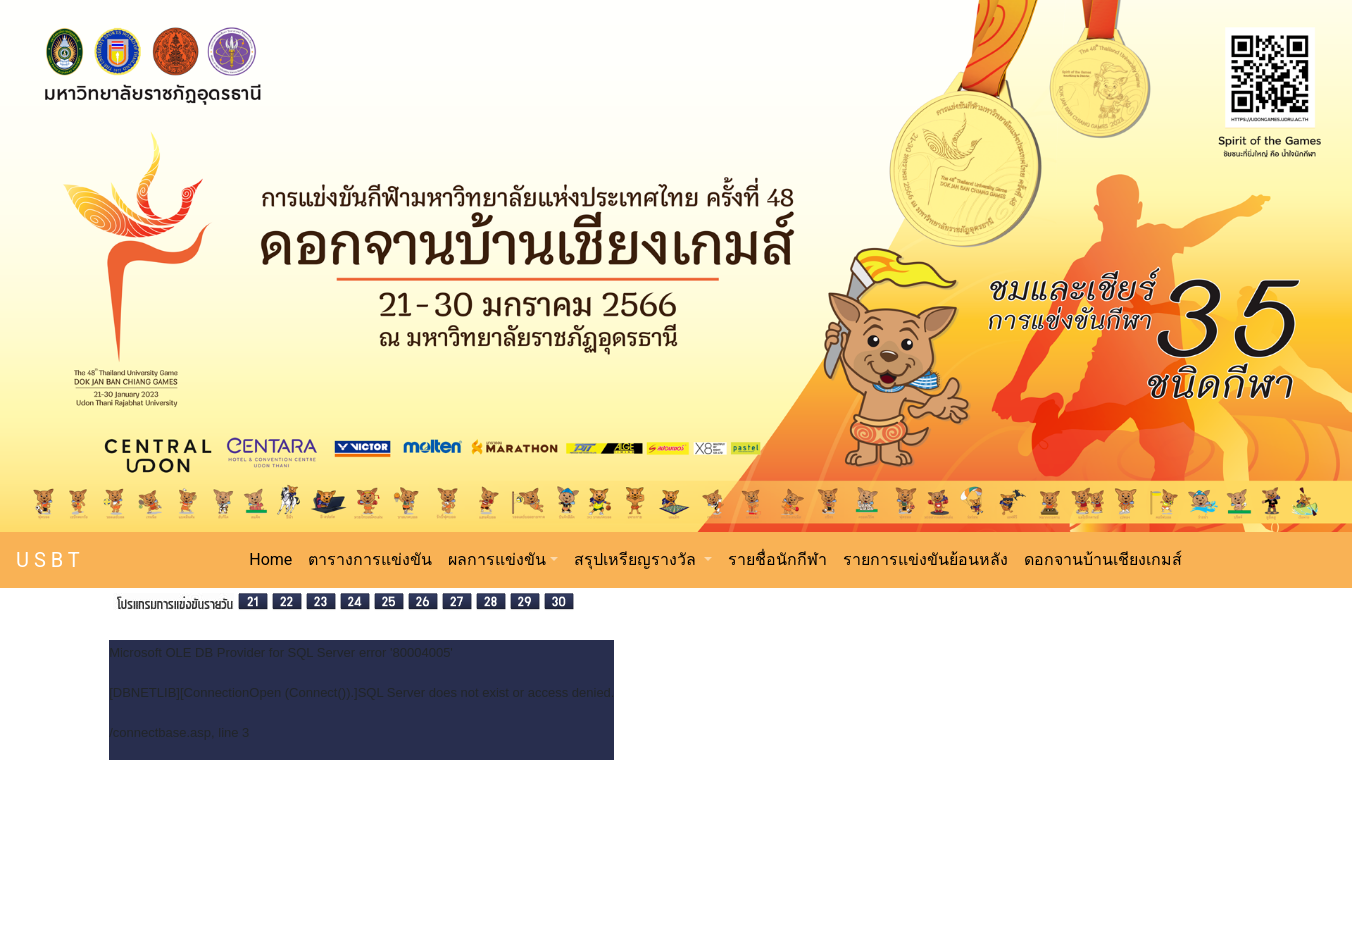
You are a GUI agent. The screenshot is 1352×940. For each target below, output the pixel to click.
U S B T (48, 560)
